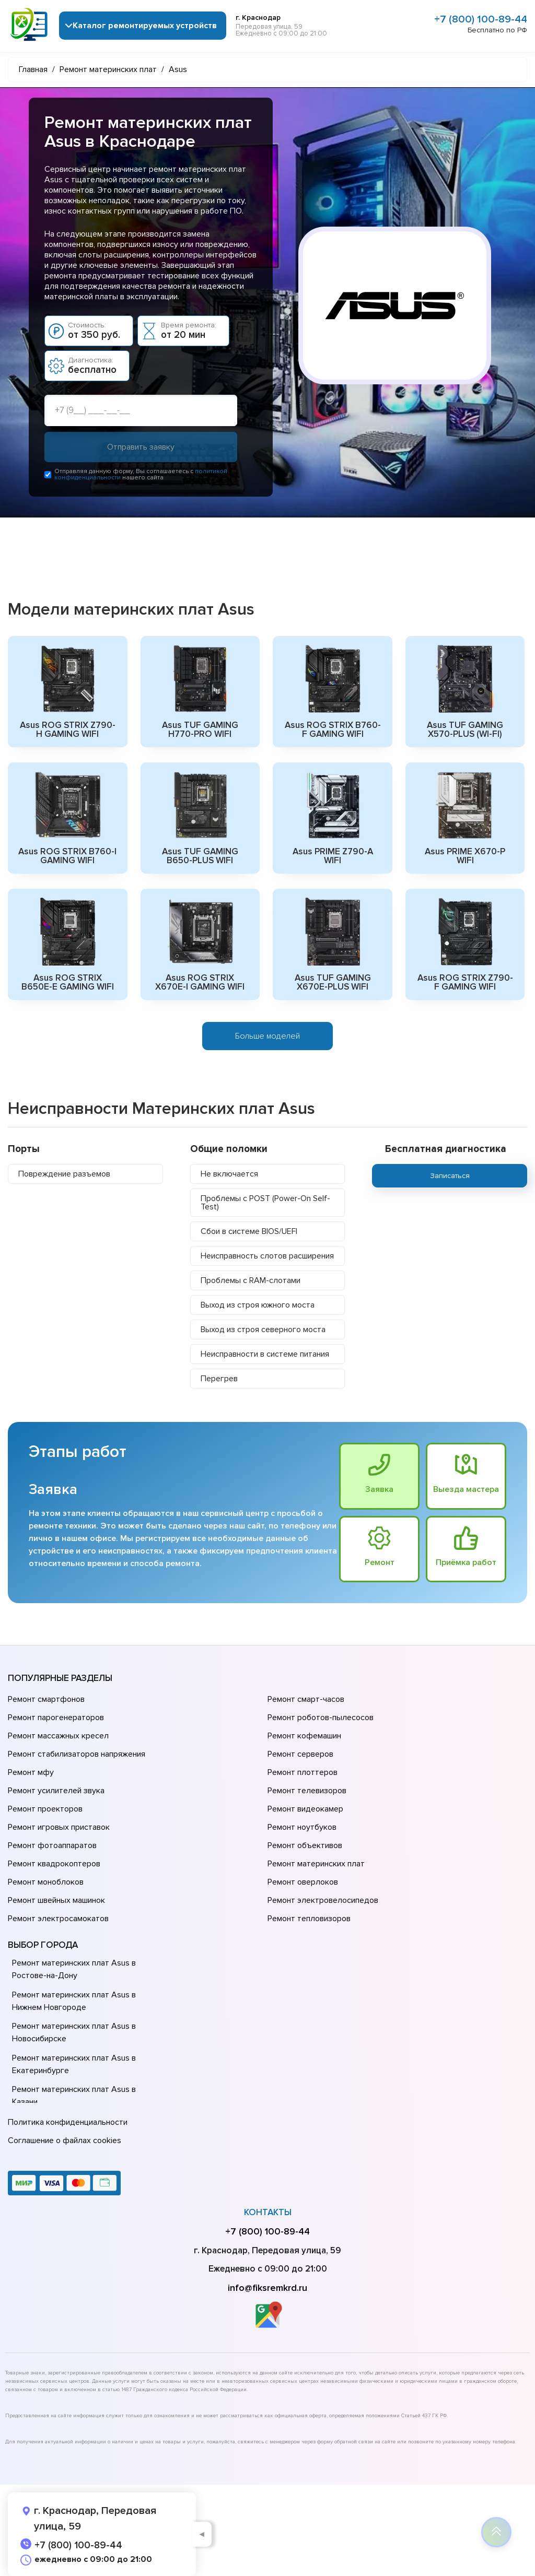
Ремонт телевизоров (307, 1790)
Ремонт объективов (305, 1845)
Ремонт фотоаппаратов (52, 1845)
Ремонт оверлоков (303, 1882)
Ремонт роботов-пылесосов (321, 1717)
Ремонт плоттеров (303, 1772)
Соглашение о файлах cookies (64, 2140)
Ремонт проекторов (45, 1809)
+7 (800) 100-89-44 (480, 19)
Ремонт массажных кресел (58, 1736)
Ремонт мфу (31, 1772)
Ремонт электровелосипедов (323, 1900)
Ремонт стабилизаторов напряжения (76, 1754)
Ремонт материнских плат (316, 1864)
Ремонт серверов (300, 1754)
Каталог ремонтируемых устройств (145, 25)
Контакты (268, 2212)
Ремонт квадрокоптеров (54, 1864)
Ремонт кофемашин (304, 1736)
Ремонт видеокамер (305, 1809)
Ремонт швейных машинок (56, 1900)
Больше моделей (267, 1036)
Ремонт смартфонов (46, 1699)
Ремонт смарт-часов (306, 1699)
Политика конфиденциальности (67, 2122)
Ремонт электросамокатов (58, 1918)
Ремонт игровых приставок (59, 1827)
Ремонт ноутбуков (302, 1827)
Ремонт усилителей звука (56, 1790)
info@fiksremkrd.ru (267, 2287)
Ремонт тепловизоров (309, 1918)
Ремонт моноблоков (46, 1882)
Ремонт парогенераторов (56, 1717)
